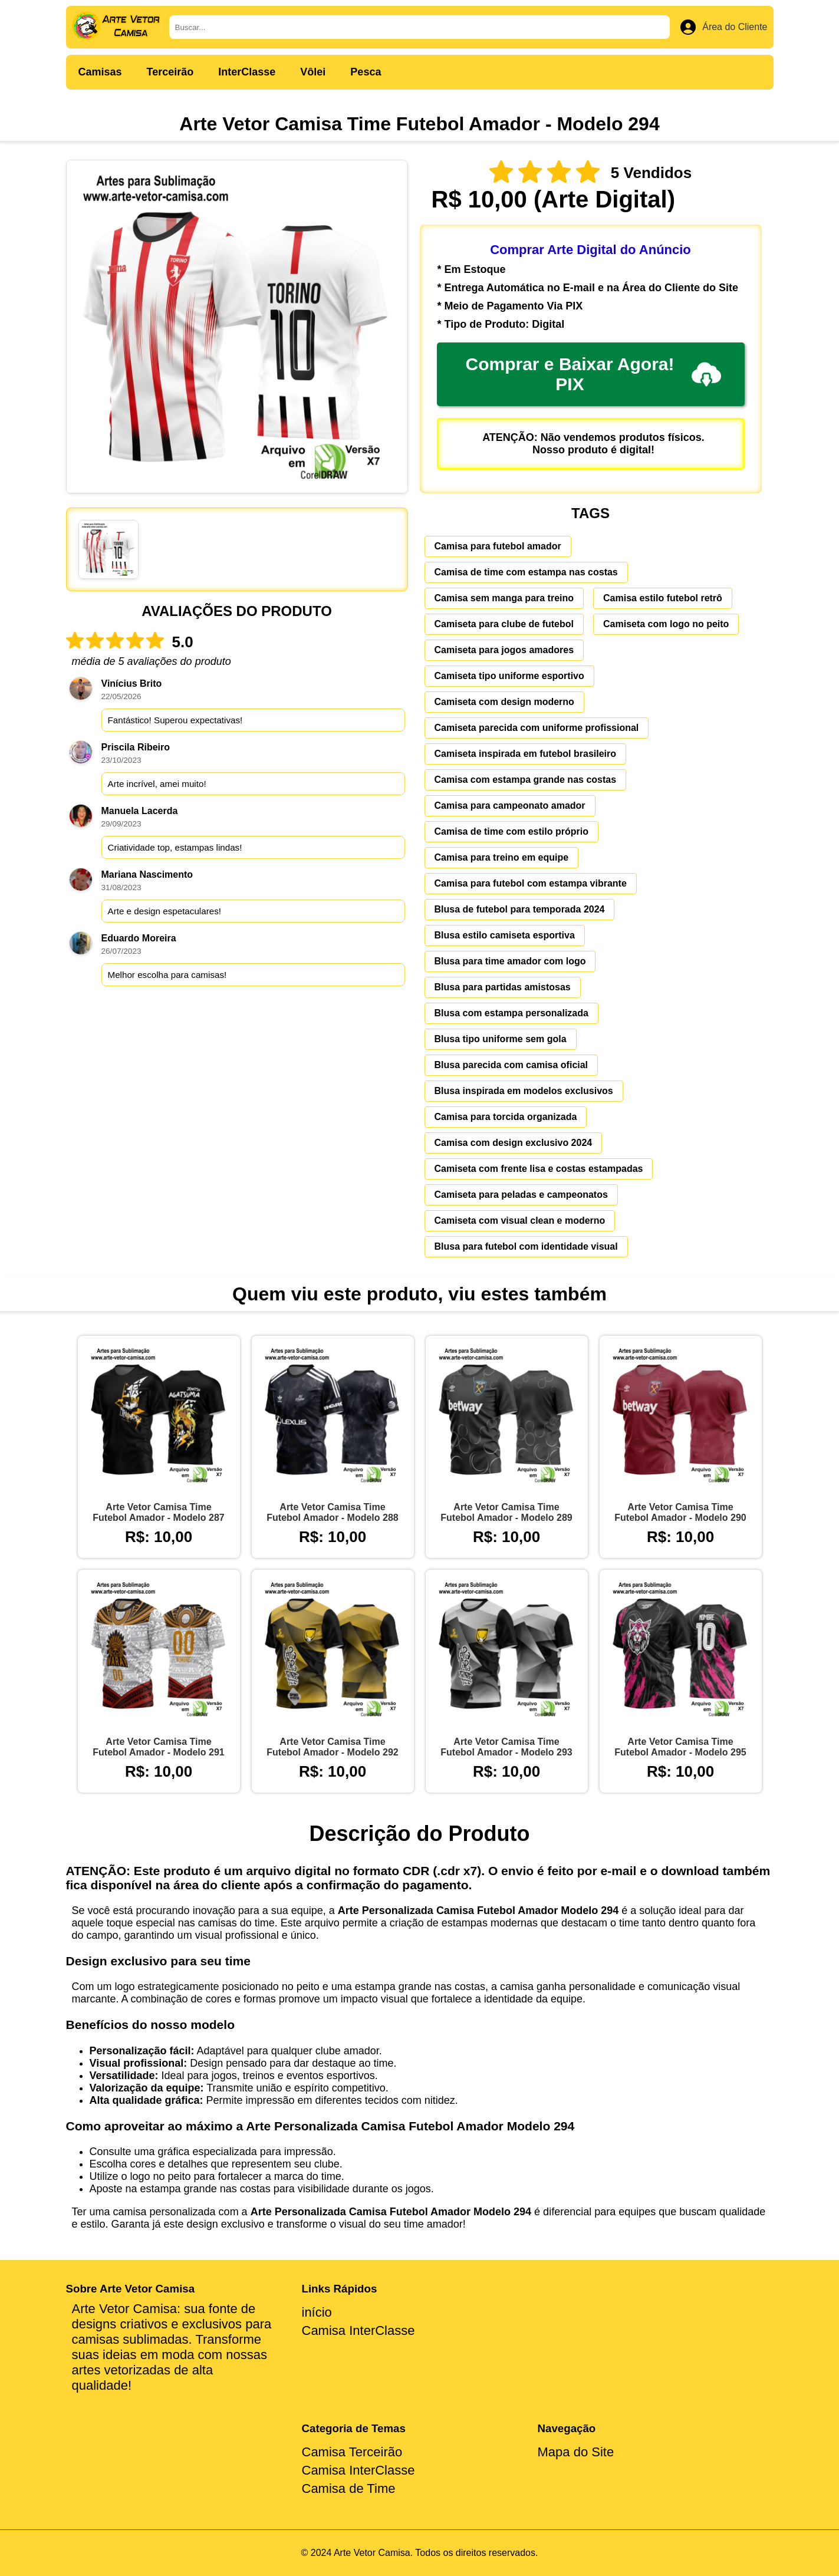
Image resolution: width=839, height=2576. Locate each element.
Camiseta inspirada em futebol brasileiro (526, 754)
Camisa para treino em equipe (502, 857)
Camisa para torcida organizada (506, 1117)
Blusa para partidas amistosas (503, 987)
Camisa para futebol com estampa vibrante (531, 883)
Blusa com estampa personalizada (511, 1013)
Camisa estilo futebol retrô (662, 598)
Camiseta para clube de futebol (504, 624)
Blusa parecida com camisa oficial (511, 1065)
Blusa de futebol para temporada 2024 (520, 909)
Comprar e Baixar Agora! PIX (593, 374)
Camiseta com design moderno (504, 702)
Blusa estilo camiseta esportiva (505, 935)
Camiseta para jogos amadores (504, 650)
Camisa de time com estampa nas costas (526, 572)
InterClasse (246, 72)
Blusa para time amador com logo (510, 961)
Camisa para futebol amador (498, 546)
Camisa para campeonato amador (510, 806)
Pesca (365, 72)
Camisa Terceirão (352, 2452)
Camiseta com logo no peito (666, 624)
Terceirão (170, 72)
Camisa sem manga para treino (504, 598)
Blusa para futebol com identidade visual (526, 1246)
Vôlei (312, 72)
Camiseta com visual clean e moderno (520, 1220)
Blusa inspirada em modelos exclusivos (524, 1091)
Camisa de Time (349, 2488)
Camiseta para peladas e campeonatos (521, 1195)
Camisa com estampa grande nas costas (526, 780)
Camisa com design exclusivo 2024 (514, 1143)
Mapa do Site (576, 2452)
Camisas (100, 72)
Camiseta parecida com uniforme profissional (537, 728)
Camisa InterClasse (358, 2330)
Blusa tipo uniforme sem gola (501, 1039)
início (317, 2312)
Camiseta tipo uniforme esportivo (509, 676)
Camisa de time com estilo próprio (511, 831)
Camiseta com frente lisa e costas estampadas (539, 1169)
